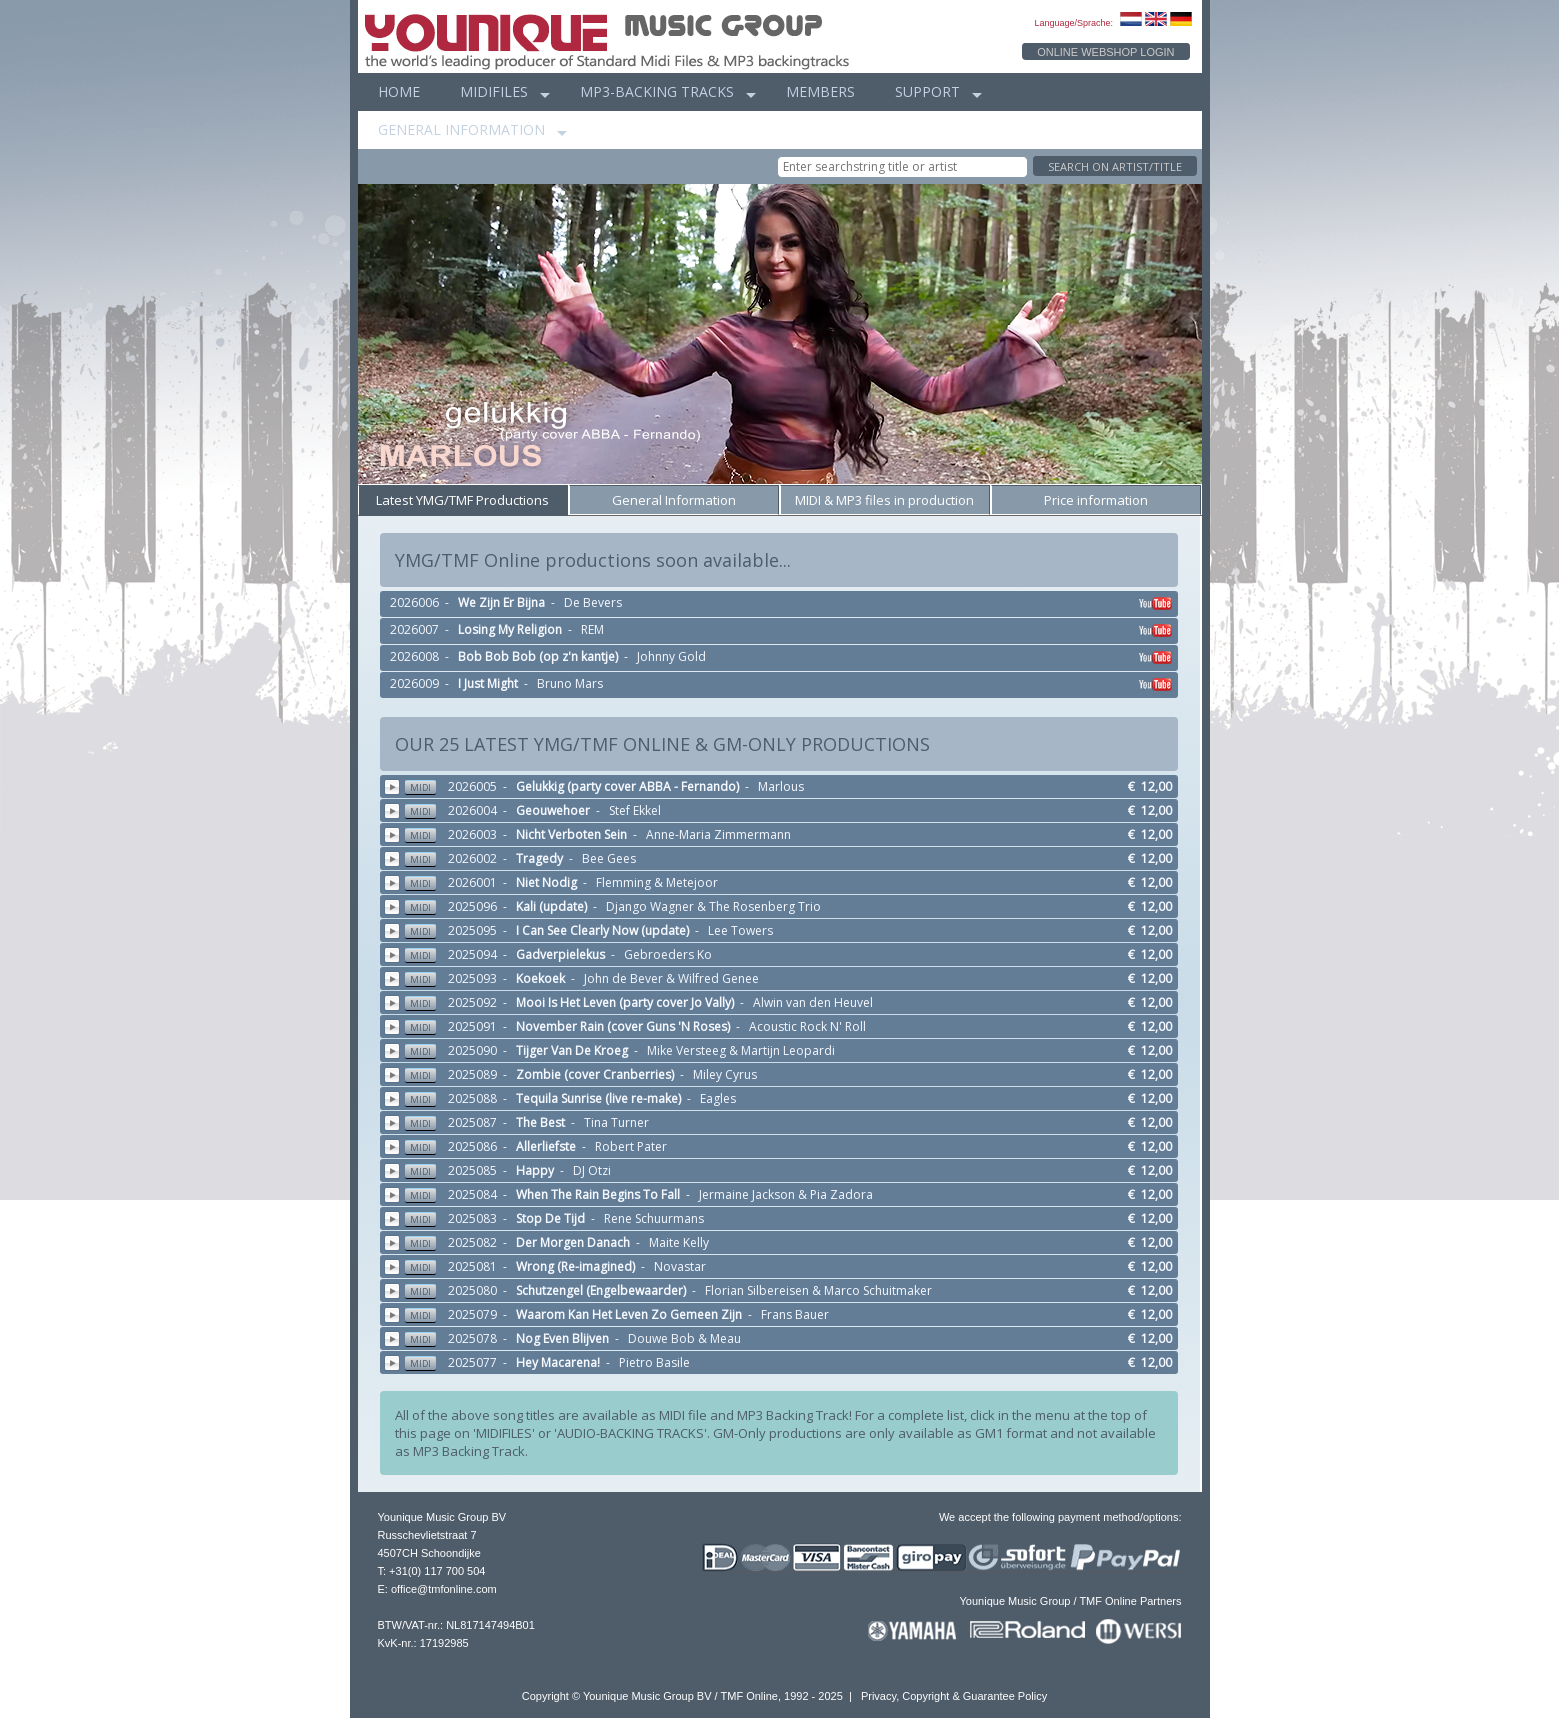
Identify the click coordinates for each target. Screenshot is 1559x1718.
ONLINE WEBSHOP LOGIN (1105, 52)
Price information (1096, 500)
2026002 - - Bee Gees (790, 858)
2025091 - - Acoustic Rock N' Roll (790, 1026)
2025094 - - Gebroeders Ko (790, 954)
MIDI (420, 787)
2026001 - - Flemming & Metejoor (790, 882)
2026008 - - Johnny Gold (782, 658)
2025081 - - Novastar (790, 1266)
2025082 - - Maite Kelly (790, 1242)
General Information (674, 500)
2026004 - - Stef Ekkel (790, 810)
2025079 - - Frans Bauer (790, 1314)
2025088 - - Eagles (790, 1098)
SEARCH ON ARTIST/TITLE (1115, 166)
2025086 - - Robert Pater (790, 1146)
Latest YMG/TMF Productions (462, 500)
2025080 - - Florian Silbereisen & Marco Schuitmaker (790, 1290)
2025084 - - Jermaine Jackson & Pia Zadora (790, 1194)
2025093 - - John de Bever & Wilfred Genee (790, 978)
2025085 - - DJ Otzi (790, 1170)
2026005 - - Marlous (790, 786)
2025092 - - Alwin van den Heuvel (790, 1002)
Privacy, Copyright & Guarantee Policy (954, 1696)
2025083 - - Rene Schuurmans (790, 1218)
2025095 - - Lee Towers (790, 930)
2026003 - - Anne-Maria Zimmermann (790, 834)
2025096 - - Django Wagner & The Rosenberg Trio (790, 906)
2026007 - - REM (782, 631)
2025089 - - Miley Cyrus (790, 1074)
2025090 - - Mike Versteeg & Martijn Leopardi (790, 1050)
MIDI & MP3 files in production (884, 500)
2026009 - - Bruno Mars (782, 685)
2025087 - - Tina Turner (790, 1122)
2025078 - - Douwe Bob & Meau (790, 1338)
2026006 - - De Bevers (782, 604)
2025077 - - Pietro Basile (790, 1362)
